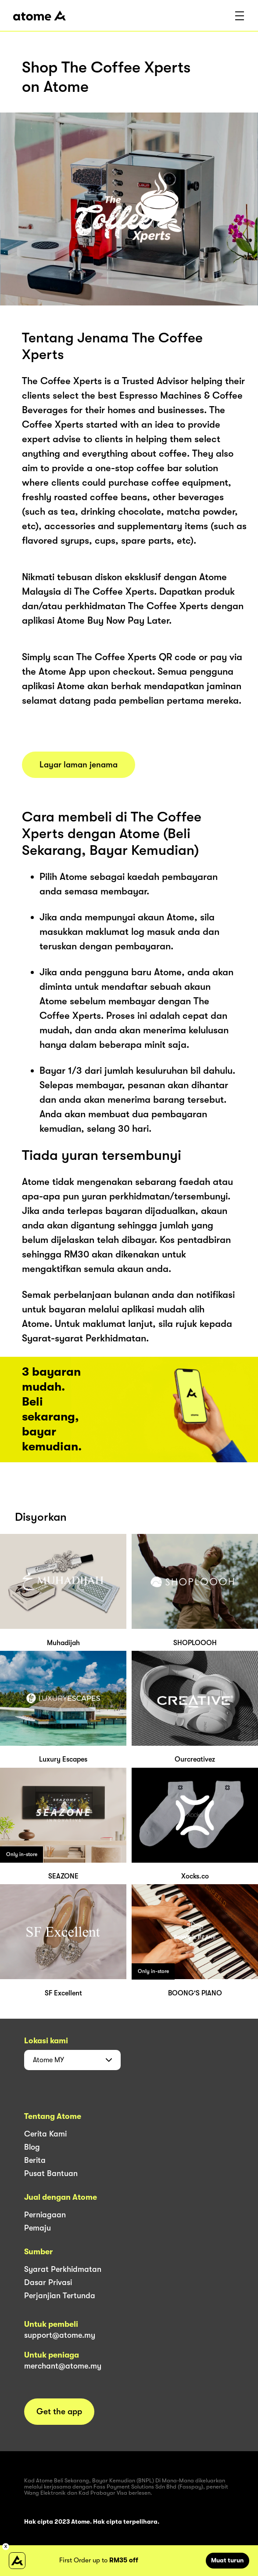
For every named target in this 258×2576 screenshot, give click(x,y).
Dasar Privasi (48, 2282)
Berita (35, 2160)
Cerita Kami (45, 2133)
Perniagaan (45, 2214)
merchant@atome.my (62, 2366)
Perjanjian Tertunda (59, 2295)
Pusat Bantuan (51, 2173)
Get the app (59, 2411)
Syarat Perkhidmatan (62, 2269)
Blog (32, 2147)
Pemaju (37, 2228)
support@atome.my (59, 2335)
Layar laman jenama (78, 765)
